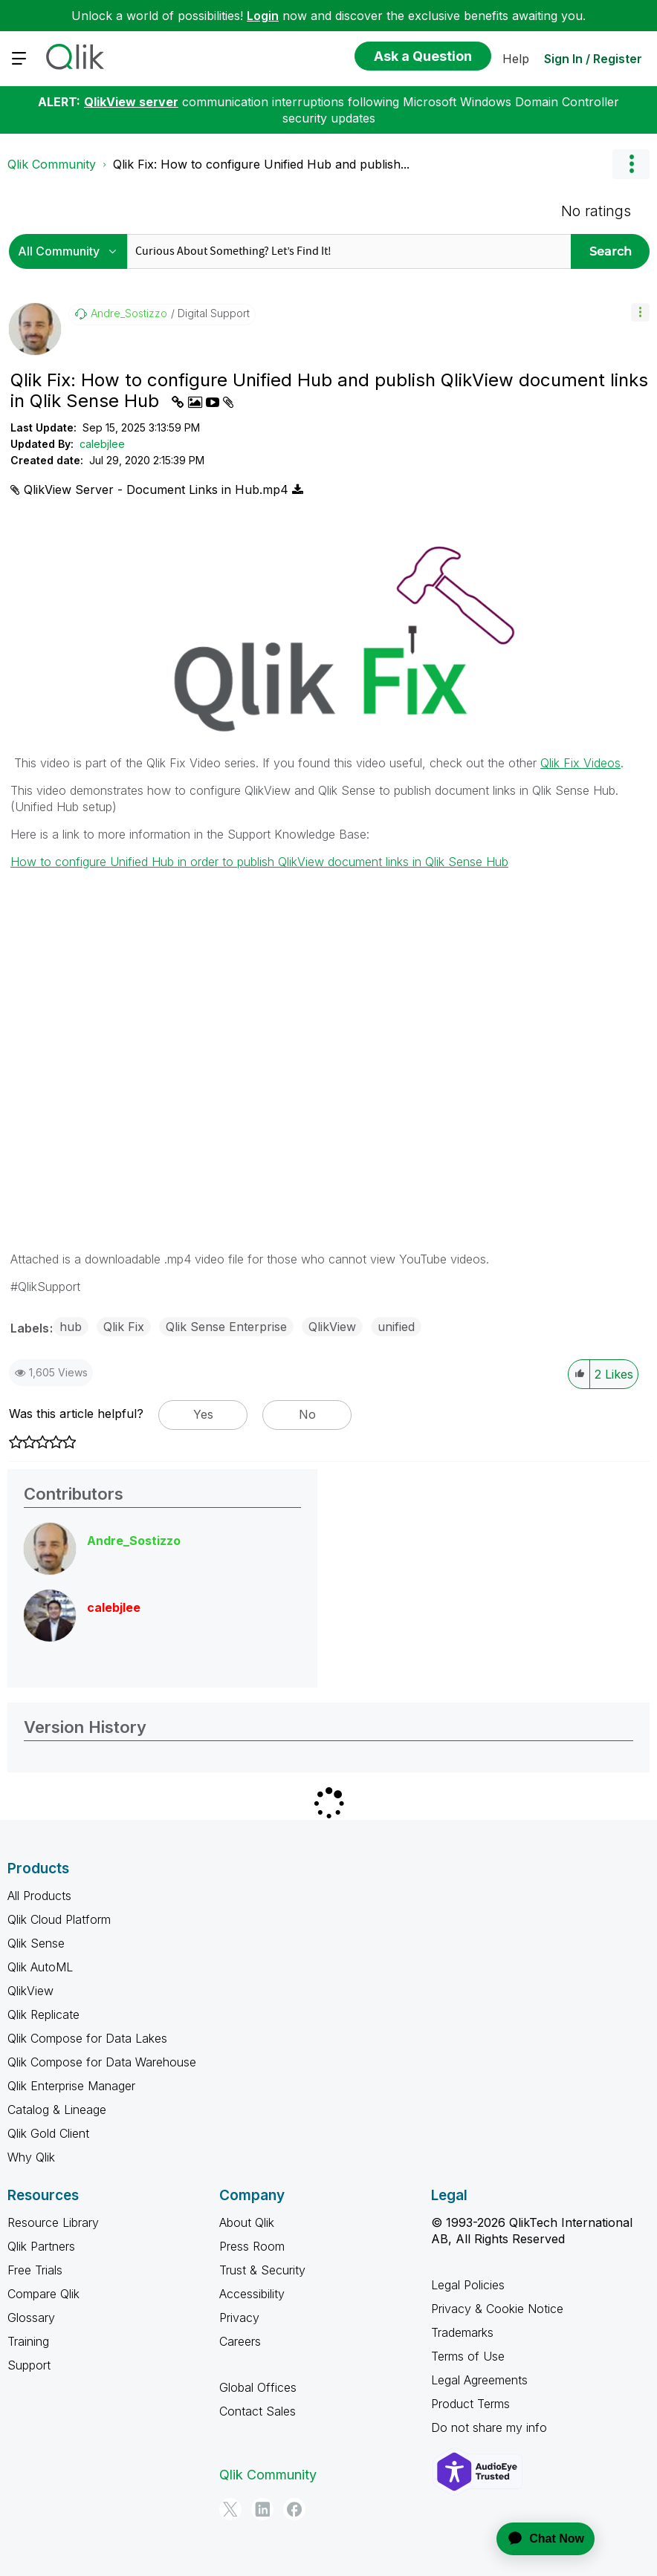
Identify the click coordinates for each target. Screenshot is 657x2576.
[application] (536, 2539)
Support (29, 2365)
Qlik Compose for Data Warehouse (101, 2062)
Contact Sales (257, 2411)
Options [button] (631, 164)
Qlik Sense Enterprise (226, 1327)
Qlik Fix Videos (580, 762)
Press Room (252, 2246)
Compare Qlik (43, 2293)
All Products (39, 1895)
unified (396, 1327)
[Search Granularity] (72, 251)
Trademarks (462, 2332)
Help (515, 58)
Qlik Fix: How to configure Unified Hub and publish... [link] (261, 164)
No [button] (307, 1414)
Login (263, 15)
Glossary (31, 2317)
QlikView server (131, 101)
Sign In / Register (593, 58)
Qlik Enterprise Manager (71, 2085)
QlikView (332, 1327)
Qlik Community (51, 164)
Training (28, 2341)
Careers (240, 2341)
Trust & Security (262, 2270)
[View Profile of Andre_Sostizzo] (129, 313)
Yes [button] (203, 1414)
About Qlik (246, 2222)
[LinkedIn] (262, 2509)
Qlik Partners (41, 2246)
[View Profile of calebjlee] (113, 1607)
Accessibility (252, 2293)
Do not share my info (489, 2427)
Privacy (239, 2317)
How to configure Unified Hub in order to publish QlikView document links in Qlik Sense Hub (259, 861)
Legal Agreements (479, 2379)
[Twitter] (230, 2509)
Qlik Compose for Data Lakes (87, 2038)
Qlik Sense (36, 1943)
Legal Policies (468, 2284)
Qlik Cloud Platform (59, 1919)
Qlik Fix (123, 1327)
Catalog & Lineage (56, 2109)
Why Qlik (31, 2157)
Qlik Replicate (43, 2014)
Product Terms (470, 2403)
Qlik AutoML (40, 1966)
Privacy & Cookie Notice (497, 2308)
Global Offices (258, 2387)
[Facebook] (294, 2509)
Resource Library (53, 2222)
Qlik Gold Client (48, 2133)
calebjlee (102, 444)
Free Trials (34, 2270)
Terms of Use (468, 2356)
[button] (640, 312)
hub (70, 1327)
